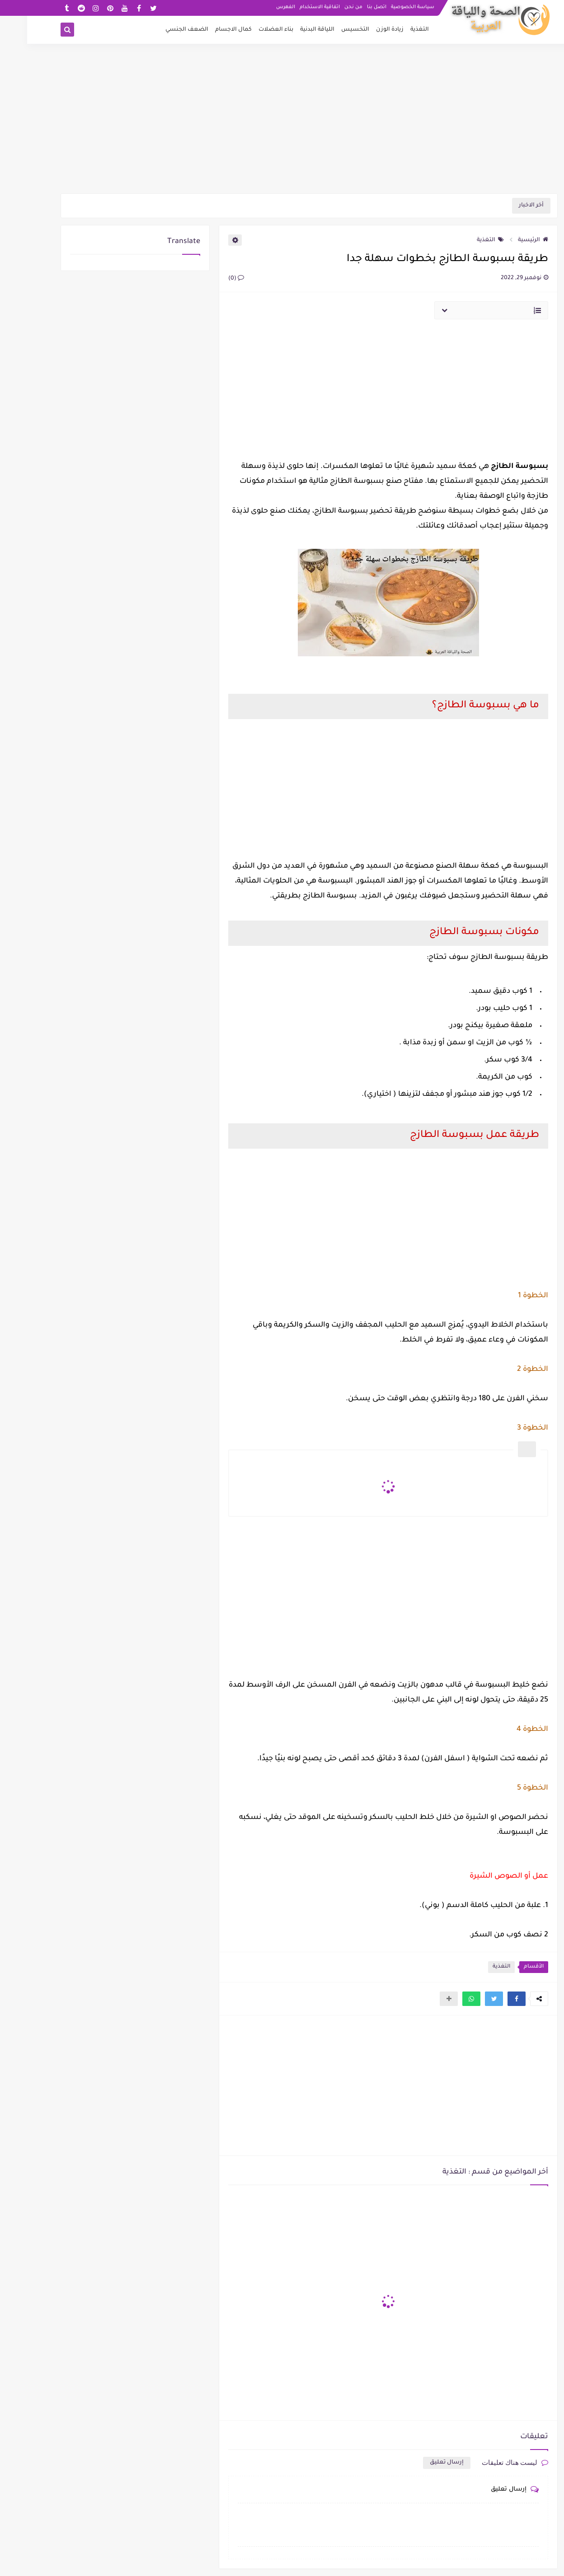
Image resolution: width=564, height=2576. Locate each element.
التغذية (392, 30)
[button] (489, 1999)
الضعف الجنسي (159, 30)
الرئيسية (506, 240)
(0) (209, 279)
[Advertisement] (282, 123)
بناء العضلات (248, 30)
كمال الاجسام (206, 30)
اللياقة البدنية (290, 30)
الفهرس (258, 7)
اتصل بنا (349, 7)
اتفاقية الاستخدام (293, 7)
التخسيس (328, 30)
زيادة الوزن (362, 30)
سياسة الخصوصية (385, 7)
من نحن (326, 7)
